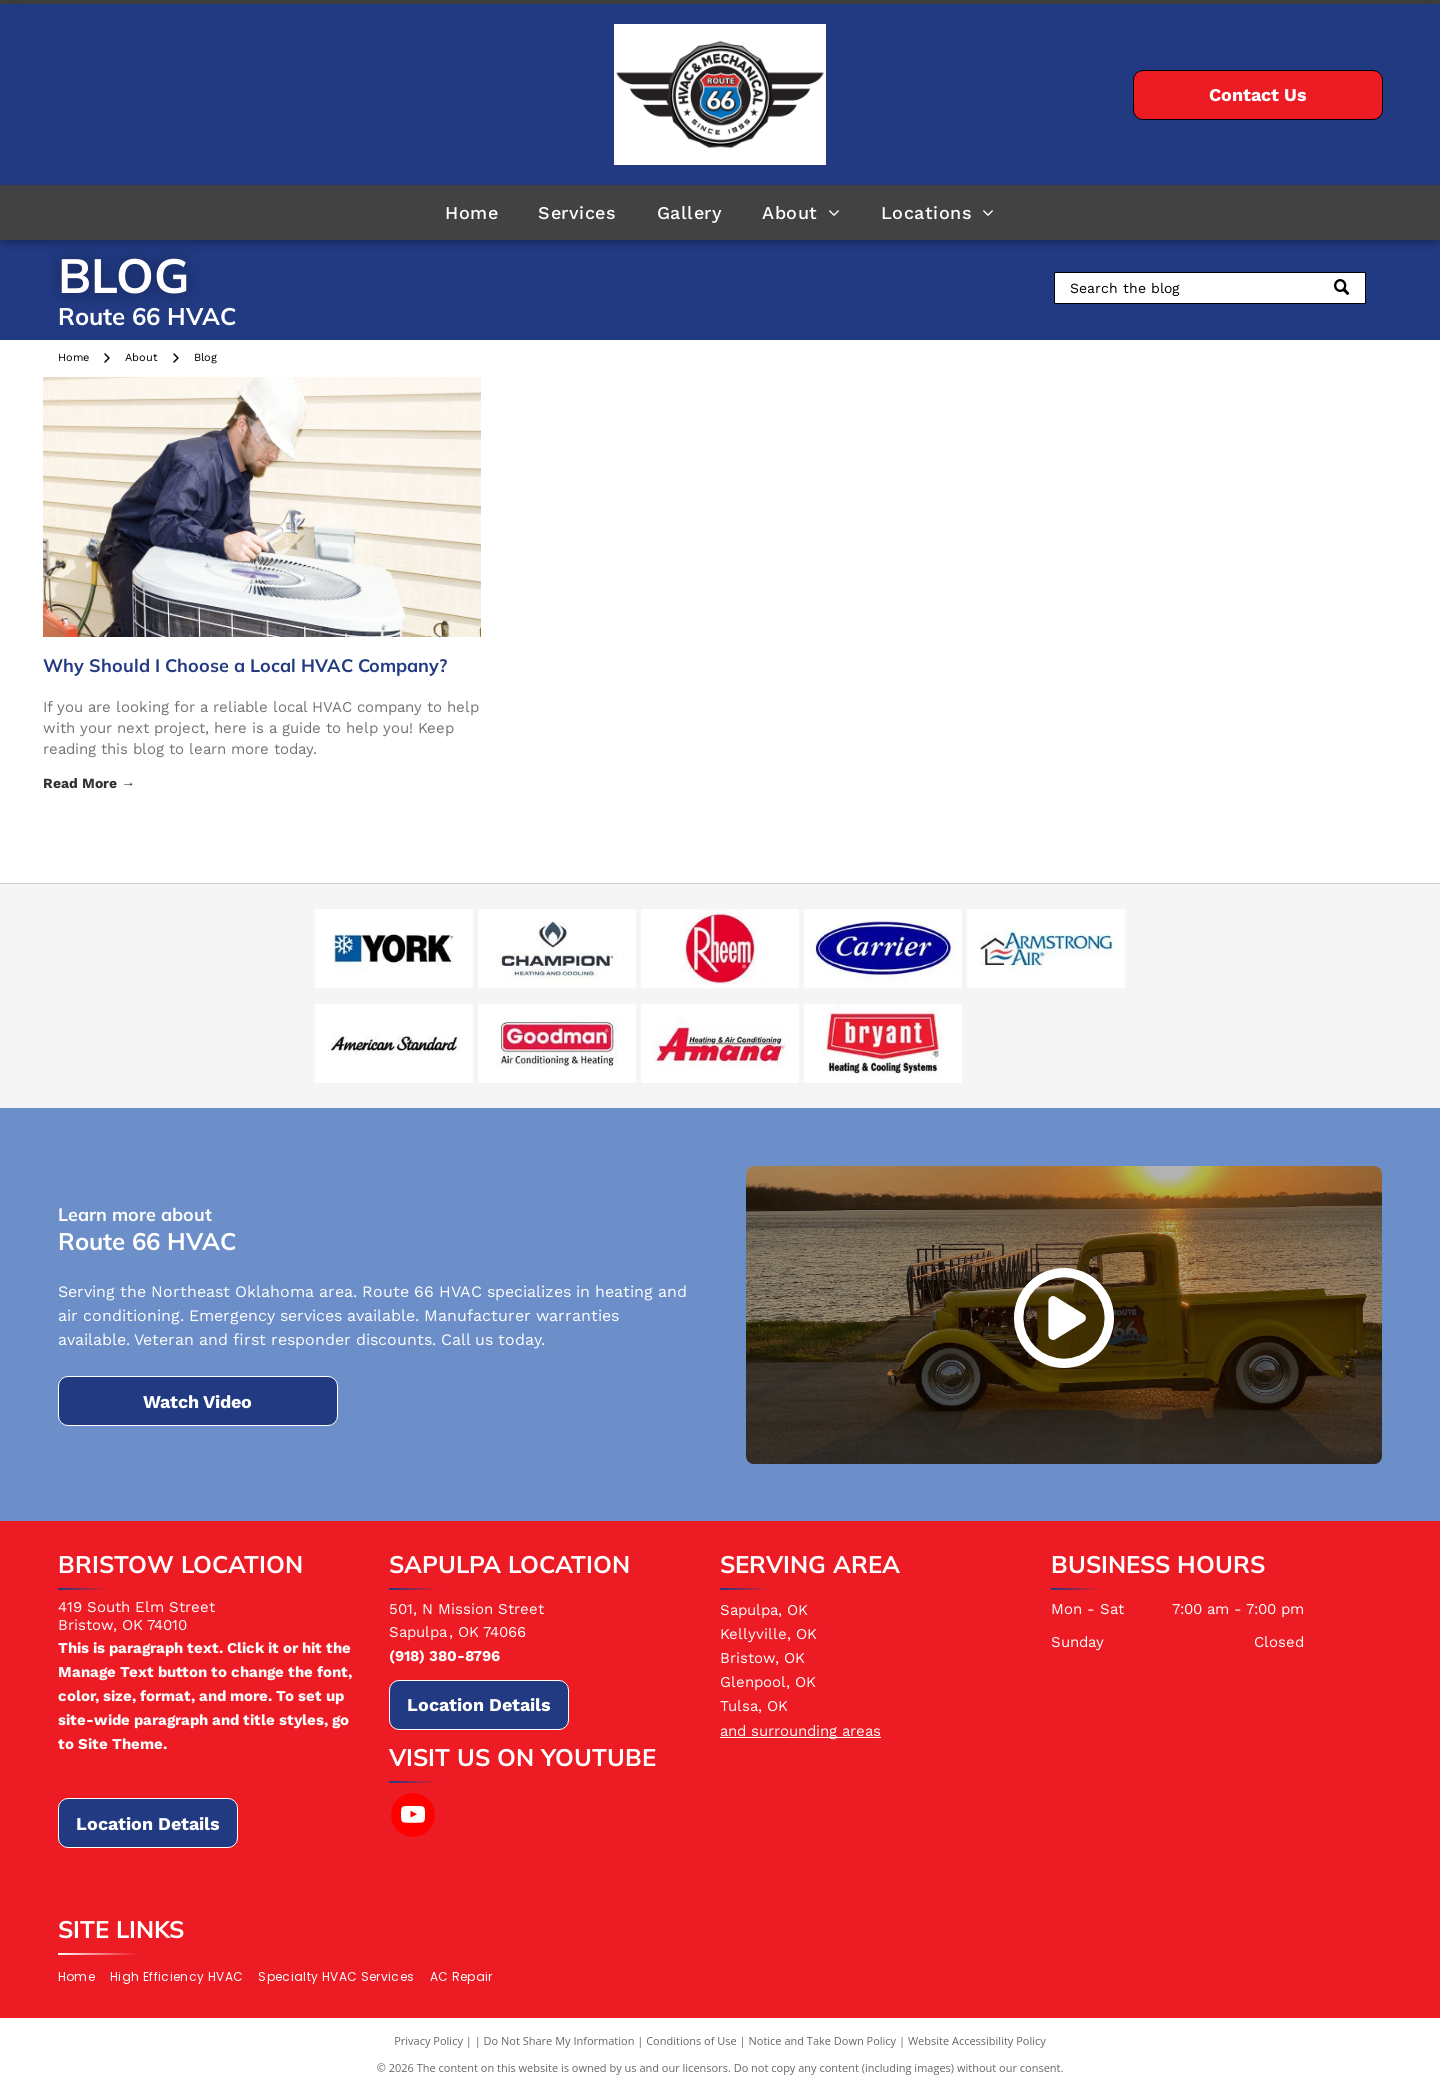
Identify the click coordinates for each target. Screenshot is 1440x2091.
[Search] (1210, 288)
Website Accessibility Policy (977, 2040)
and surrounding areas (800, 1731)
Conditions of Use (691, 2040)
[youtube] (413, 1817)
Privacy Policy (428, 2040)
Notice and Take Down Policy (823, 2040)
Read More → (89, 783)
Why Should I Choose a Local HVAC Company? (245, 665)
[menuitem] (471, 212)
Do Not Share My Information (559, 2040)
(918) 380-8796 (444, 1656)
